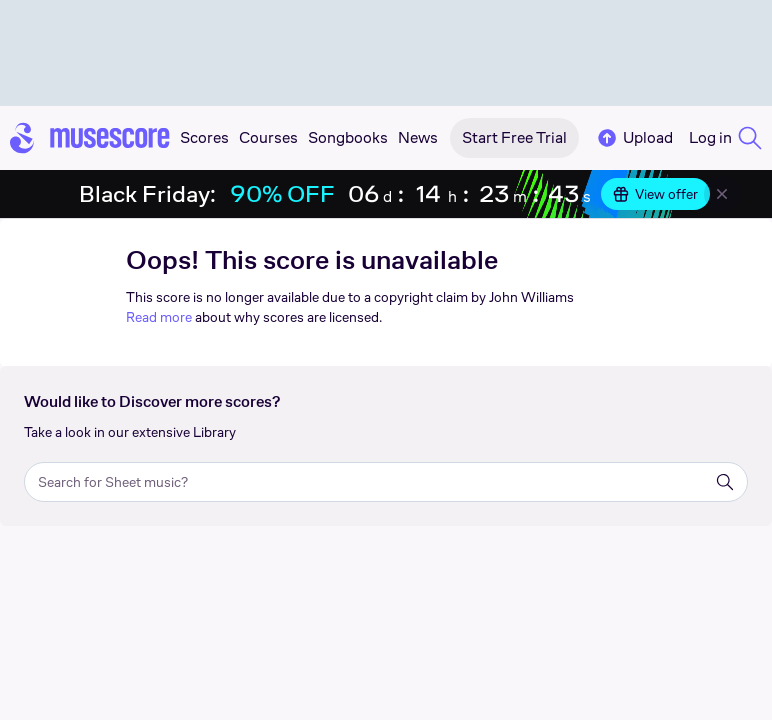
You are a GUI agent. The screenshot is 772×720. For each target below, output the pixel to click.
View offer (655, 194)
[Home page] (90, 138)
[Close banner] (722, 194)
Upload (634, 138)
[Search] (725, 482)
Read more (159, 317)
